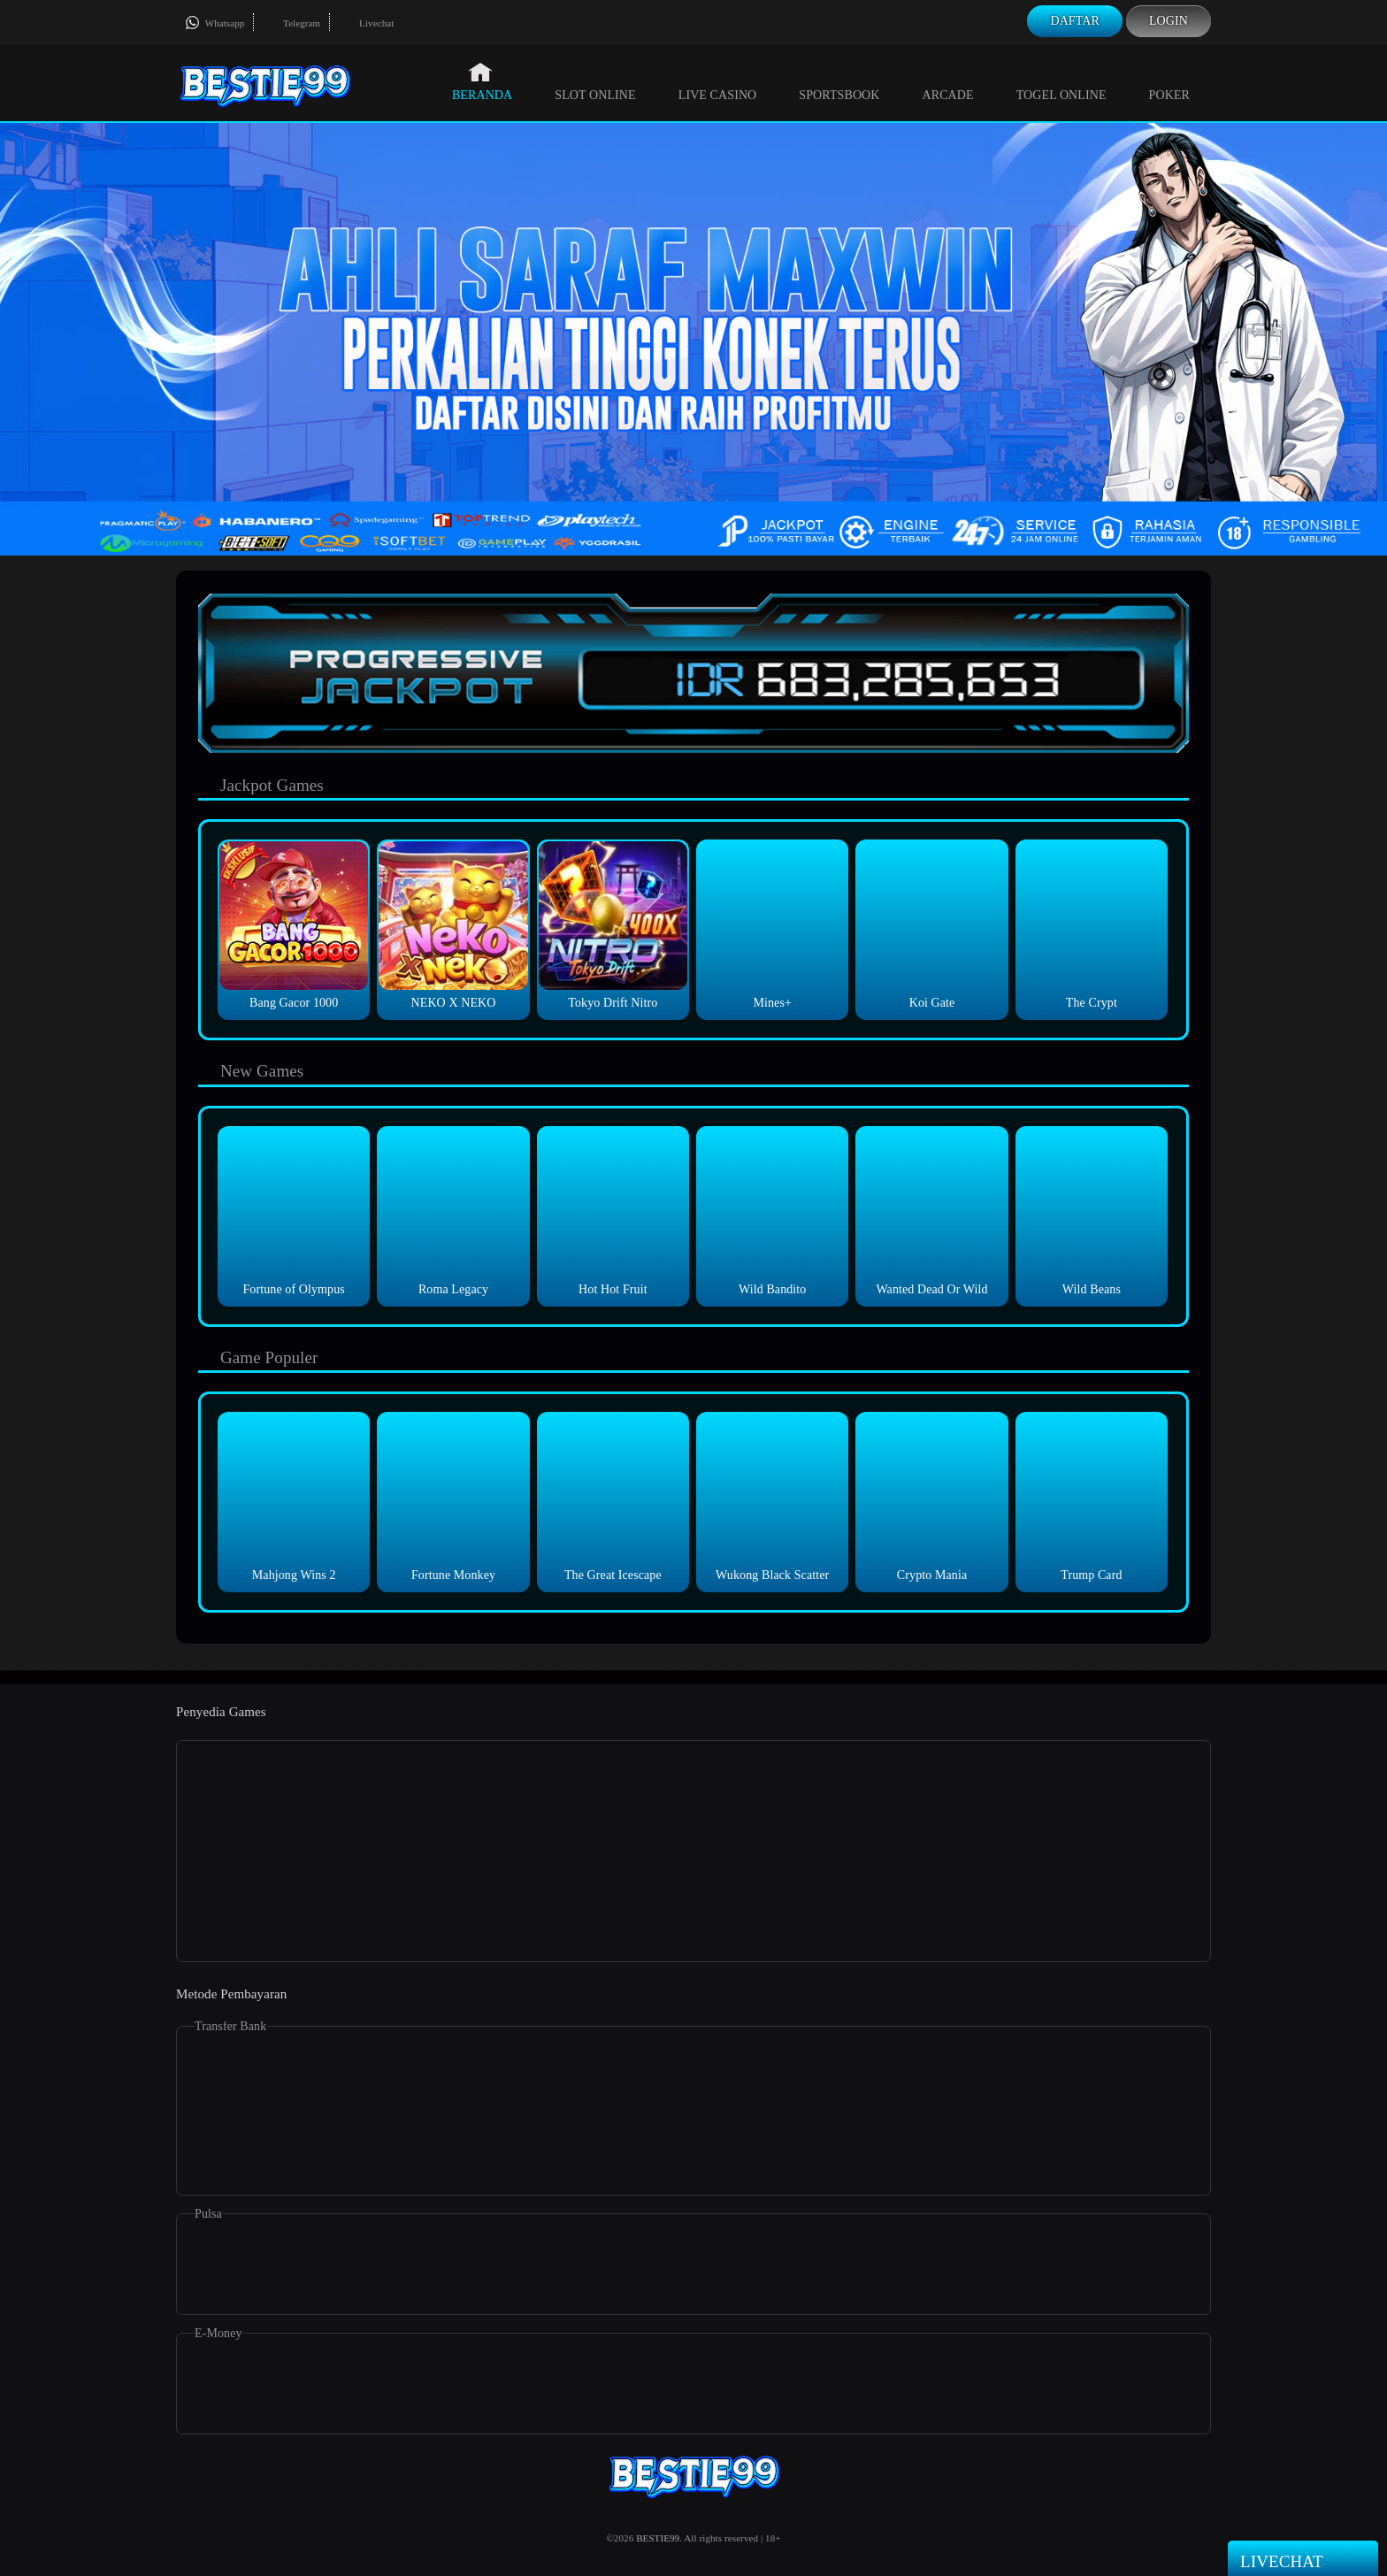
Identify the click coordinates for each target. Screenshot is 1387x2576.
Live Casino (717, 81)
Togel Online (1061, 81)
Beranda (482, 81)
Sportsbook (839, 81)
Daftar (1075, 20)
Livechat (366, 23)
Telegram (291, 23)
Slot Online (595, 81)
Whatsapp (214, 23)
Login (1168, 20)
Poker (1169, 81)
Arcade (948, 81)
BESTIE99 (657, 2538)
